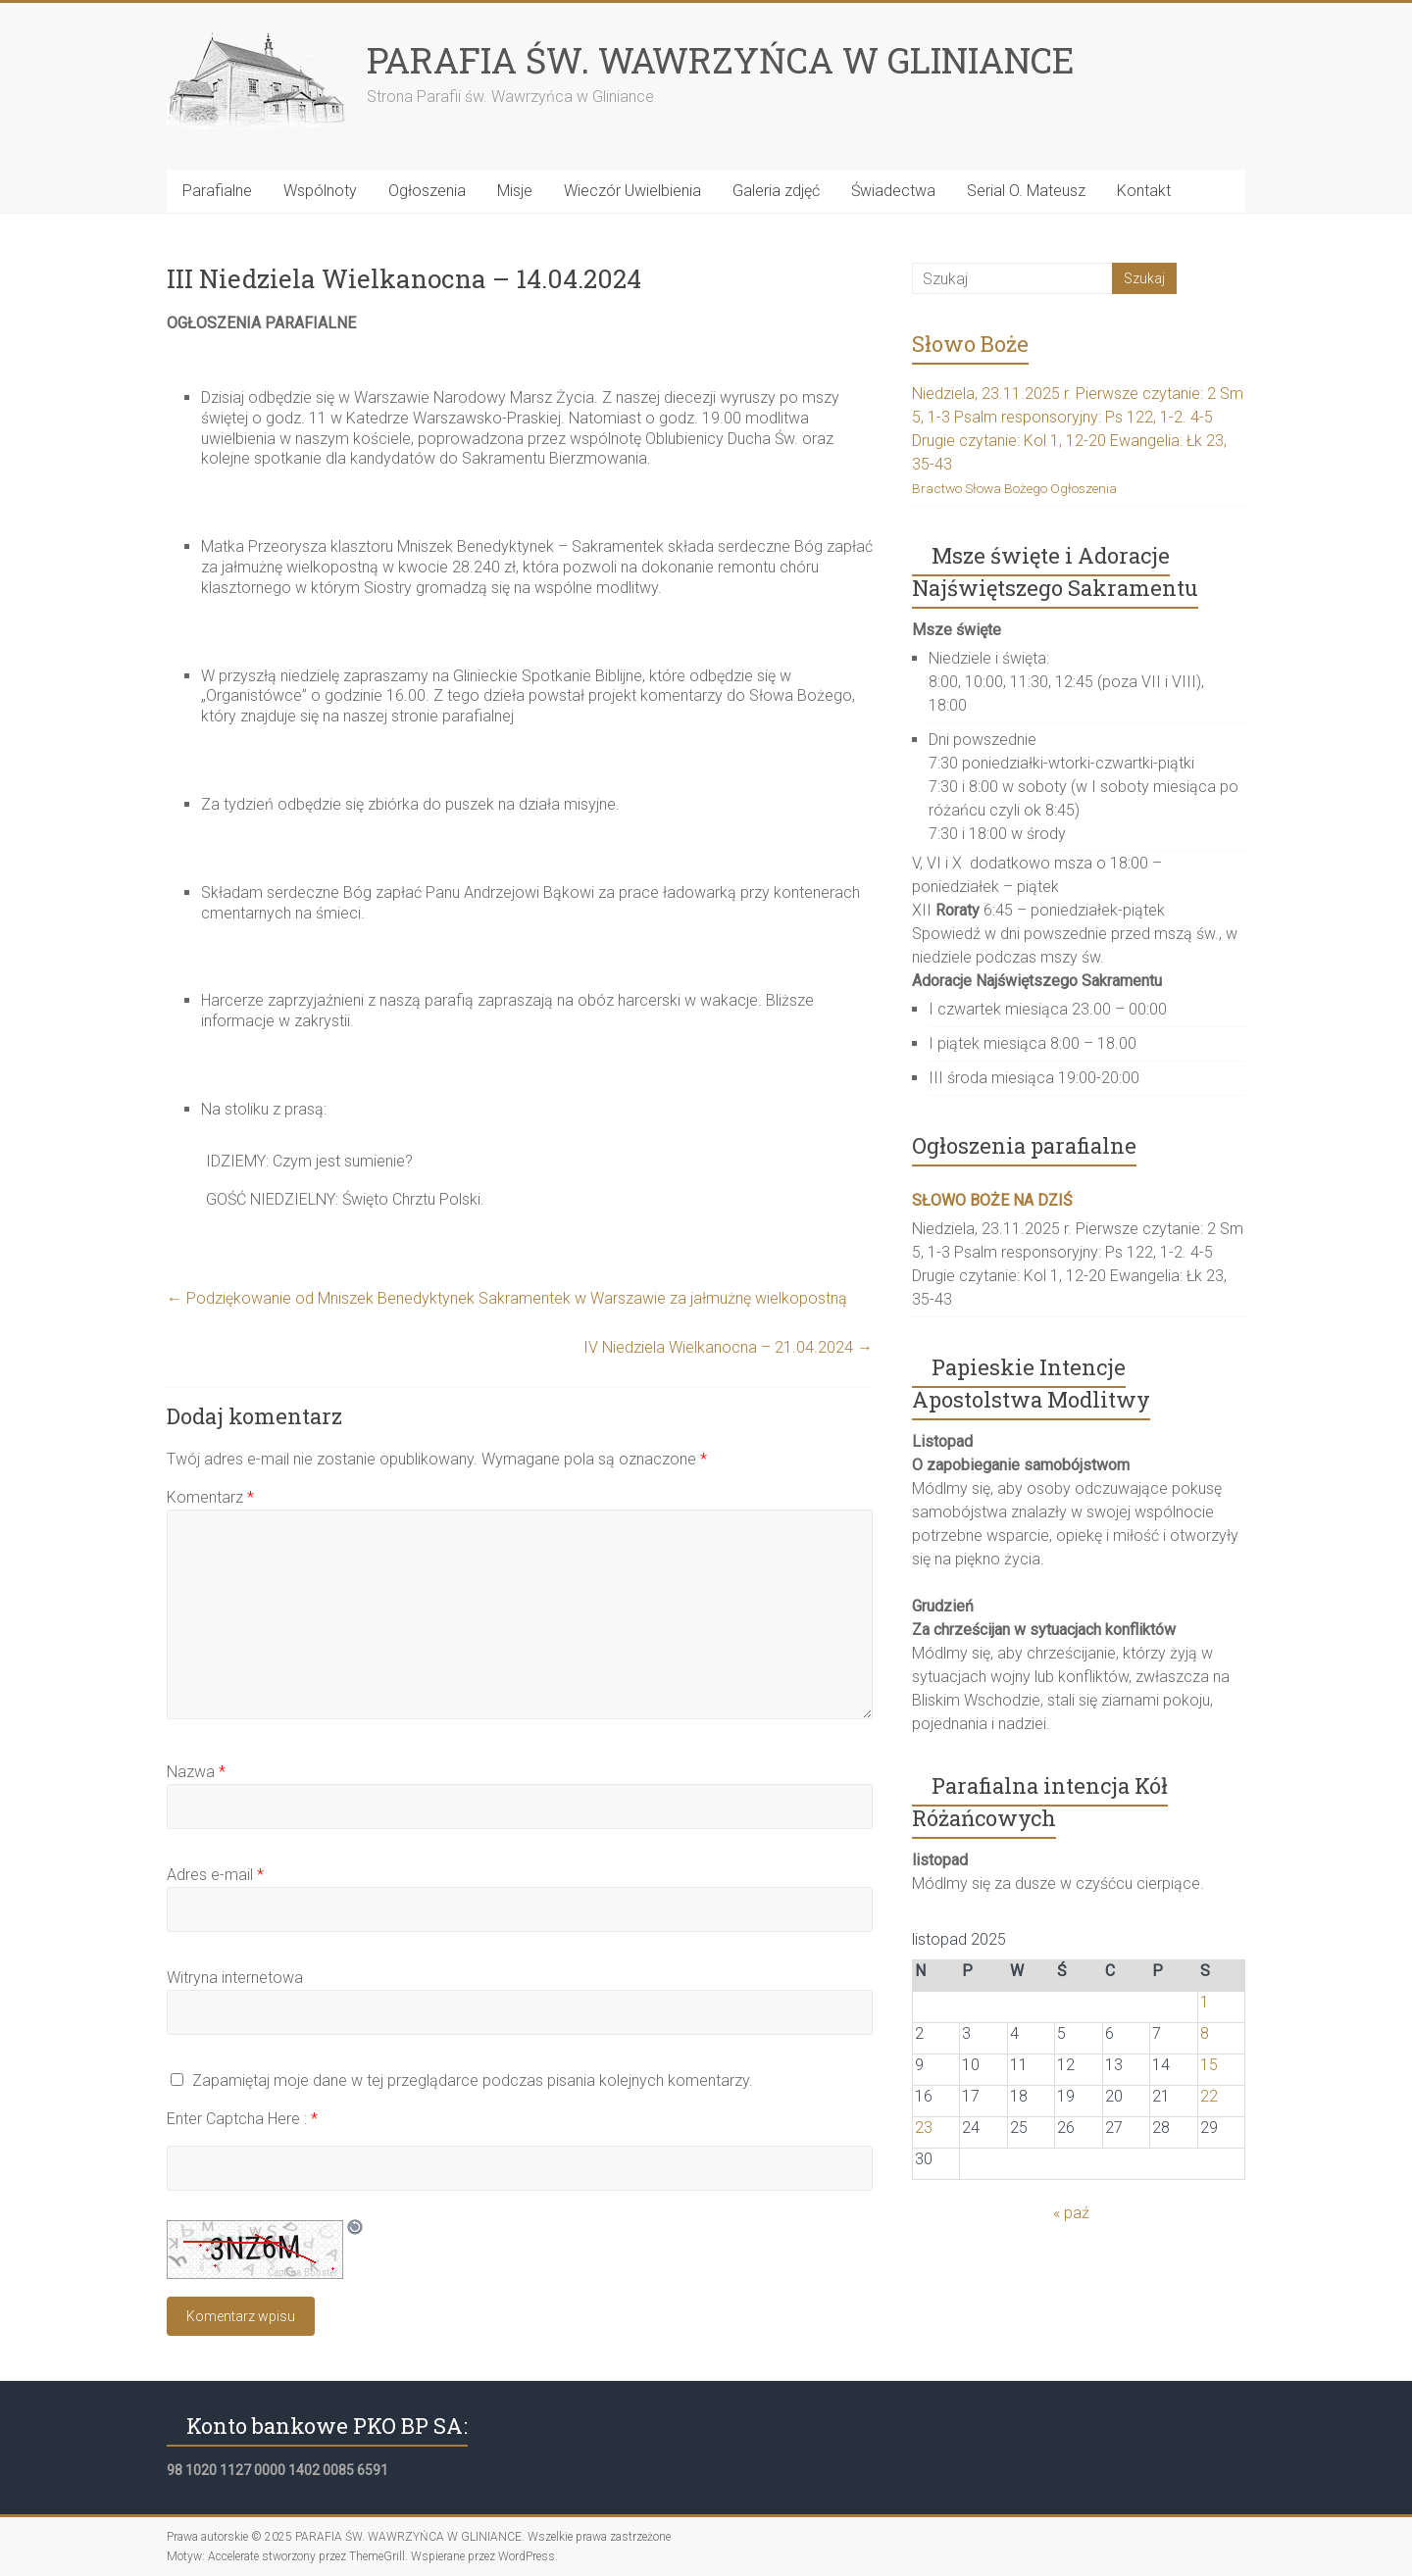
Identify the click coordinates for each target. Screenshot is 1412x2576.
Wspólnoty (320, 190)
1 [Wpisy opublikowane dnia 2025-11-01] (1204, 2002)
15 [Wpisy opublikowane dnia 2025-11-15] (1209, 2065)
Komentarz (210, 1497)
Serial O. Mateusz (1026, 190)
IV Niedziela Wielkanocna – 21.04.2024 (728, 1347)
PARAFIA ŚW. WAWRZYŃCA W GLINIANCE (721, 59)
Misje (514, 190)
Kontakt (1144, 190)
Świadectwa (893, 190)
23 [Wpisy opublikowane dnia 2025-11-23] (924, 2127)
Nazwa (196, 1771)
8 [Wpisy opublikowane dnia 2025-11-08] (1204, 2033)
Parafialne (217, 190)
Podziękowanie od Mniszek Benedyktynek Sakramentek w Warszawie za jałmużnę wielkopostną (507, 1298)
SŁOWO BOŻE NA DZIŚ (992, 1200)
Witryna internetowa (235, 1977)
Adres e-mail (215, 1874)
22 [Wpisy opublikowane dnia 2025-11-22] (1209, 2096)
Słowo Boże (970, 343)
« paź (1071, 2213)
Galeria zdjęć (776, 190)
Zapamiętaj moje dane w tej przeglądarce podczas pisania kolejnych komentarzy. (472, 2080)
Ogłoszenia (427, 190)
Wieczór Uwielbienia (632, 190)
